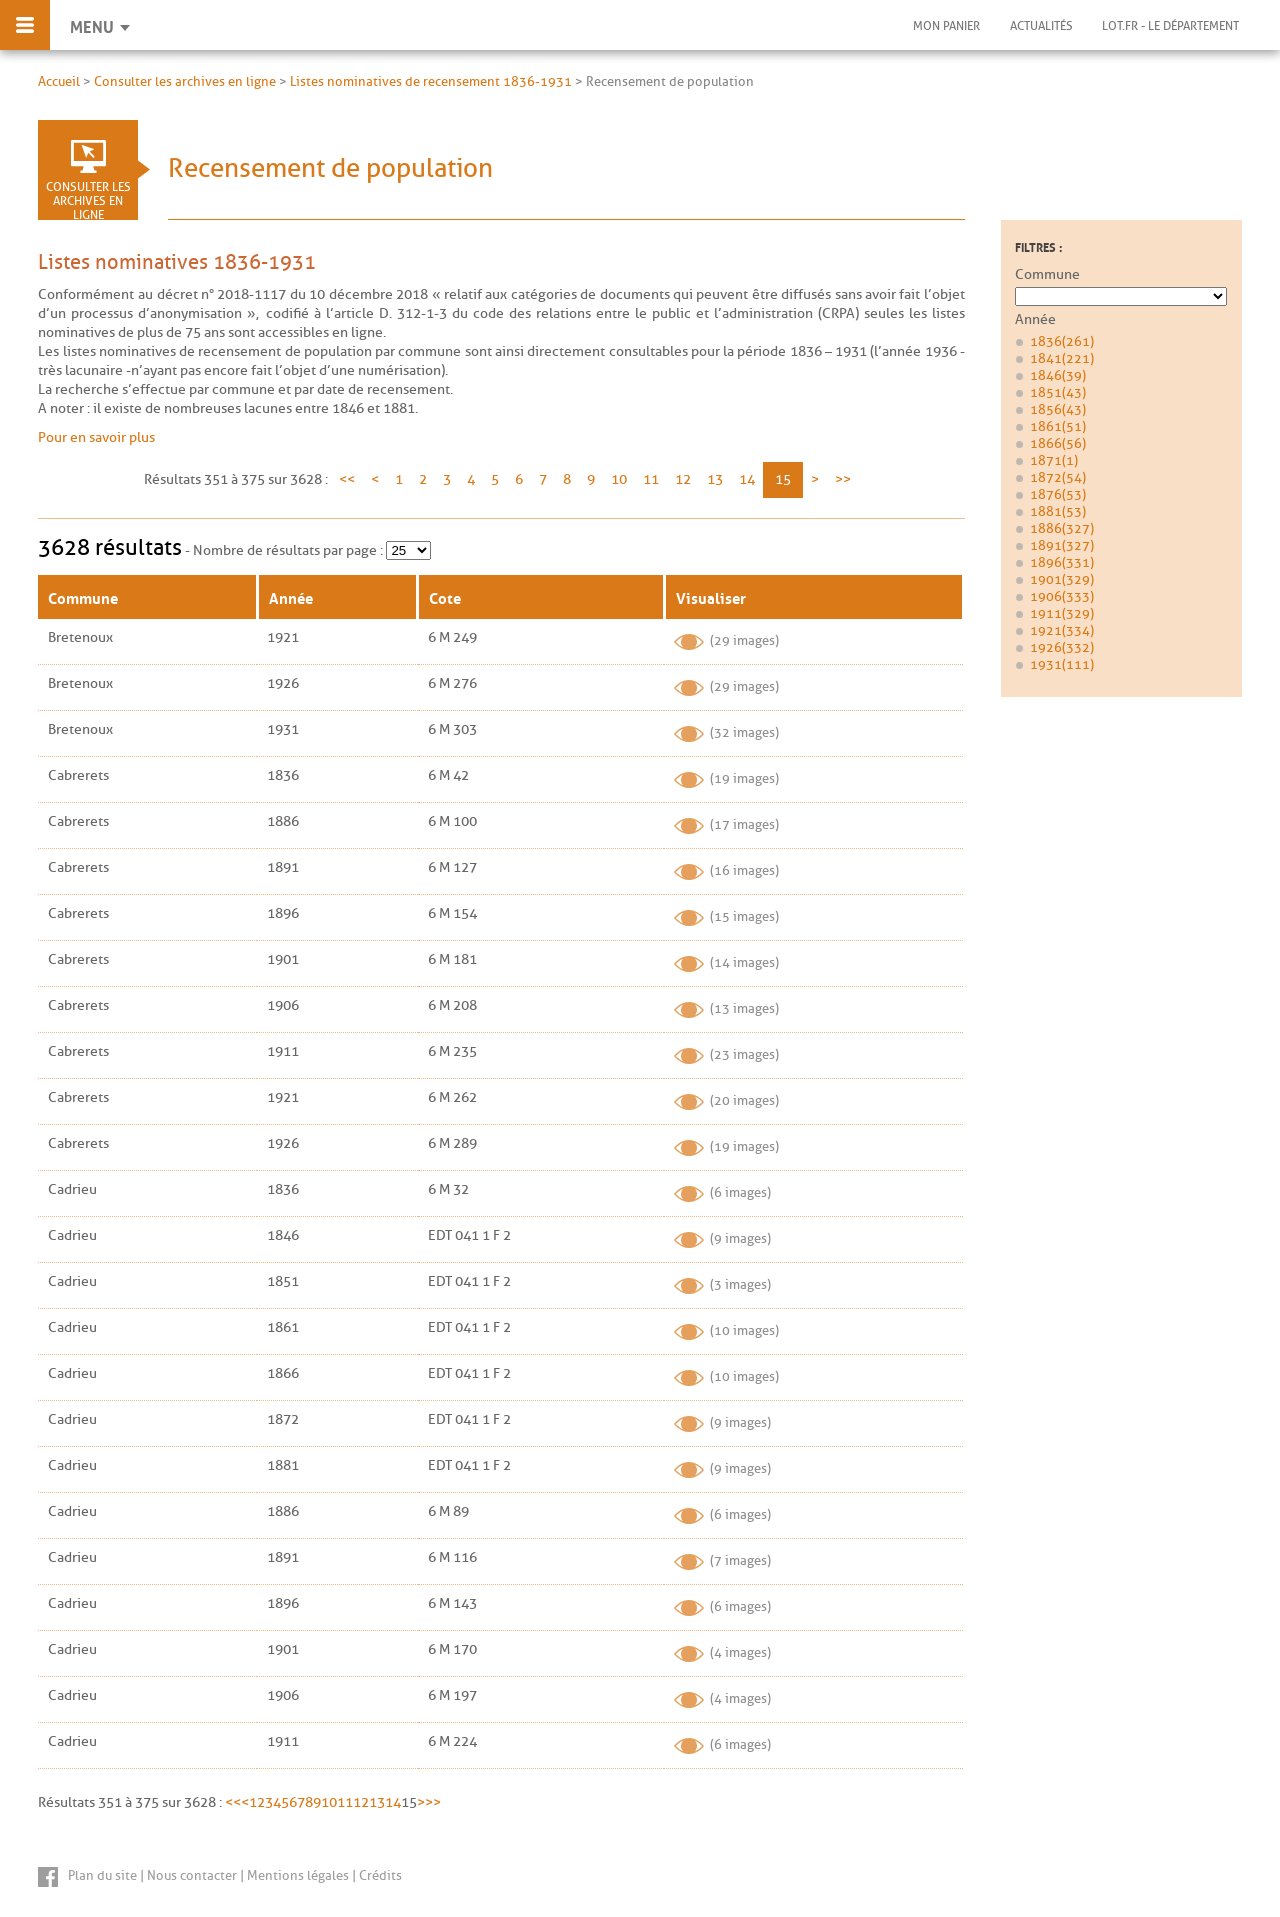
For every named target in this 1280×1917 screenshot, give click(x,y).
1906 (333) (1062, 596)
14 (747, 479)
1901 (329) (1062, 579)
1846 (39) (1058, 375)
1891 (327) (1062, 545)
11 (651, 479)
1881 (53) (1058, 511)
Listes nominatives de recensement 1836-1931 (431, 81)
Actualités (1040, 26)
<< (347, 479)
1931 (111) (1062, 664)
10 (619, 479)
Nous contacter (192, 1875)
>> (843, 479)
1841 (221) (1062, 358)
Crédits (380, 1875)
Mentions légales (298, 1875)
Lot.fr (1170, 26)
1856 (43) (1058, 409)
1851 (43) (1058, 392)
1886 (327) (1062, 528)
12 (683, 479)
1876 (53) (1058, 494)
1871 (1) (1054, 460)
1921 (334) (1062, 630)
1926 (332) (1062, 647)
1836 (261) (1062, 341)
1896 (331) (1062, 562)
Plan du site (102, 1875)
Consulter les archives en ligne (185, 81)
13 (715, 479)
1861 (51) (1058, 426)
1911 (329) (1062, 613)
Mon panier (945, 26)
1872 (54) (1058, 477)
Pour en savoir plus (96, 437)
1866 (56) (1058, 443)
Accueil (59, 81)
